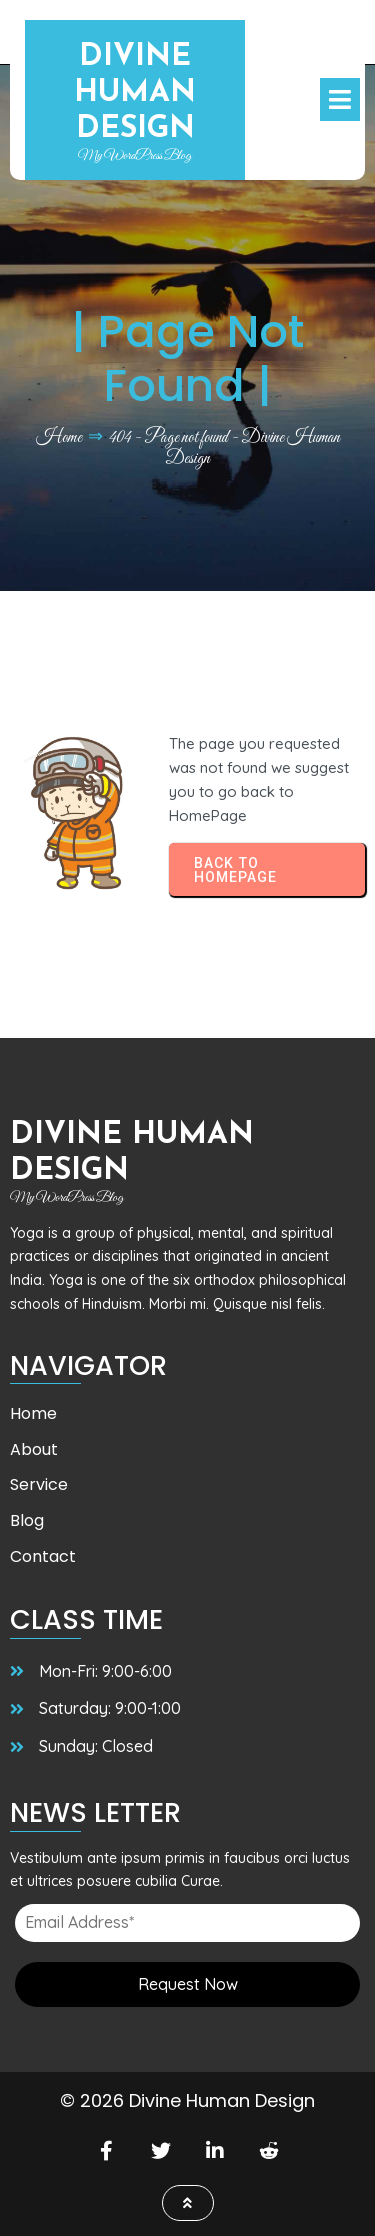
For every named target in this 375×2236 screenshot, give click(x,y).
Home (59, 438)
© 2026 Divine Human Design (187, 2100)
